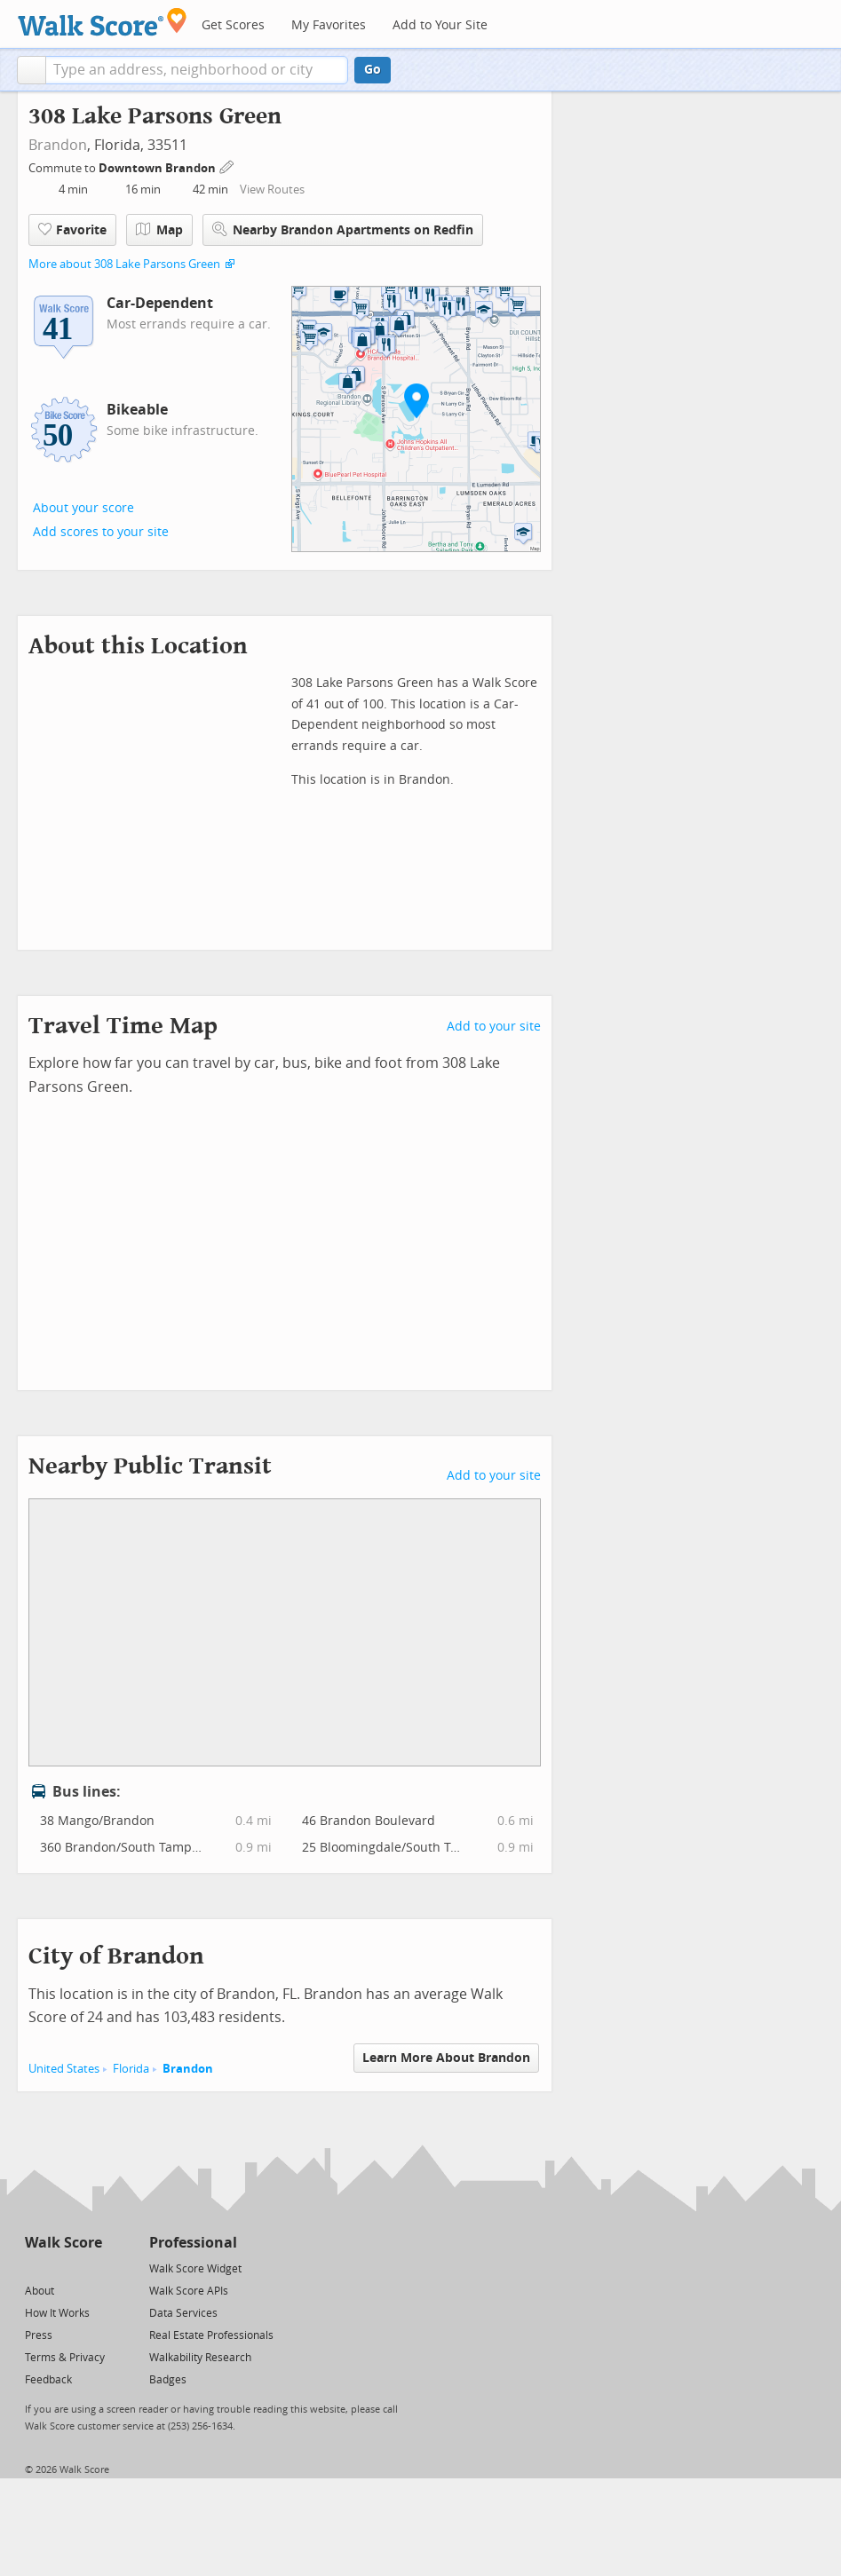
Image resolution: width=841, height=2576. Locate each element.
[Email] (90, 2267)
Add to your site (494, 1026)
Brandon (57, 145)
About (39, 2291)
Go (372, 69)
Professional (193, 2242)
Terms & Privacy (65, 2357)
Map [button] (159, 230)
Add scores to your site (101, 532)
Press (38, 2335)
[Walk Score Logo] (102, 21)
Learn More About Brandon (446, 2058)
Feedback (48, 2380)
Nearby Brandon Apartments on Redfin (342, 229)
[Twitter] (35, 2267)
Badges (167, 2380)
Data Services (183, 2313)
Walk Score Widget (195, 2269)
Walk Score (63, 2242)
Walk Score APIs (188, 2291)
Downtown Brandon (158, 168)
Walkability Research (200, 2357)
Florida (131, 2068)
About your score (83, 508)
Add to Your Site (440, 25)
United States (63, 2068)
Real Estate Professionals (211, 2335)
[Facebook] (62, 2267)
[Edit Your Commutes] (227, 165)
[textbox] (196, 70)
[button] (31, 70)
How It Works (57, 2313)
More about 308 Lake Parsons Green (124, 264)
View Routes (272, 189)
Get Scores (233, 25)
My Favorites (328, 25)
